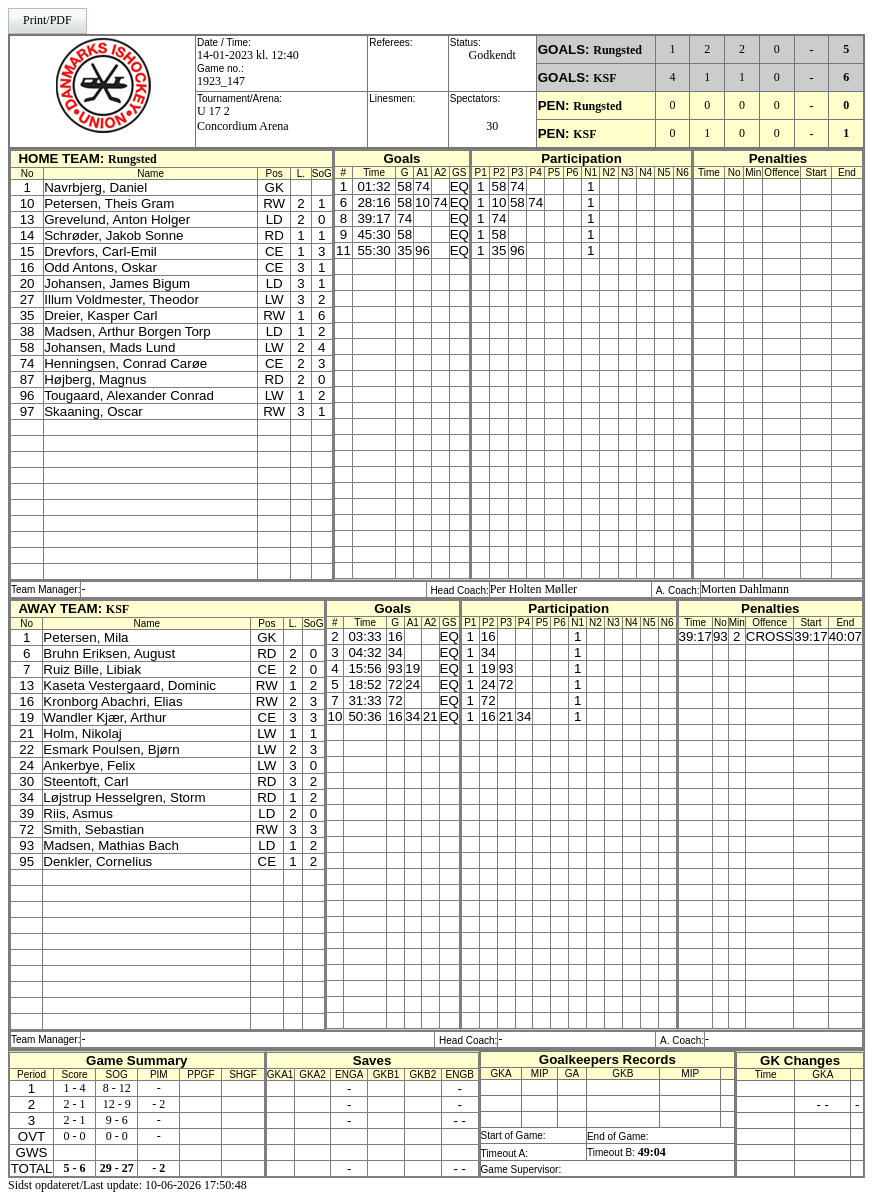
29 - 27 (117, 1168)
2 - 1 (75, 1104)
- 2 (158, 1104)
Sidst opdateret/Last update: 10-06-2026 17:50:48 (127, 1185)
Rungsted (617, 50)
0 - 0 (75, 1136)
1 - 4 (75, 1088)
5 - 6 (75, 1168)
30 (492, 126)
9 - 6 (117, 1120)
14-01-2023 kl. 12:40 (248, 55)
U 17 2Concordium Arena (243, 118)
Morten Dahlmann (745, 589)
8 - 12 (117, 1088)
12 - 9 (117, 1104)
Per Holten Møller (533, 589)
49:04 (652, 1152)
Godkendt (492, 55)
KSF (604, 78)
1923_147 (221, 81)
